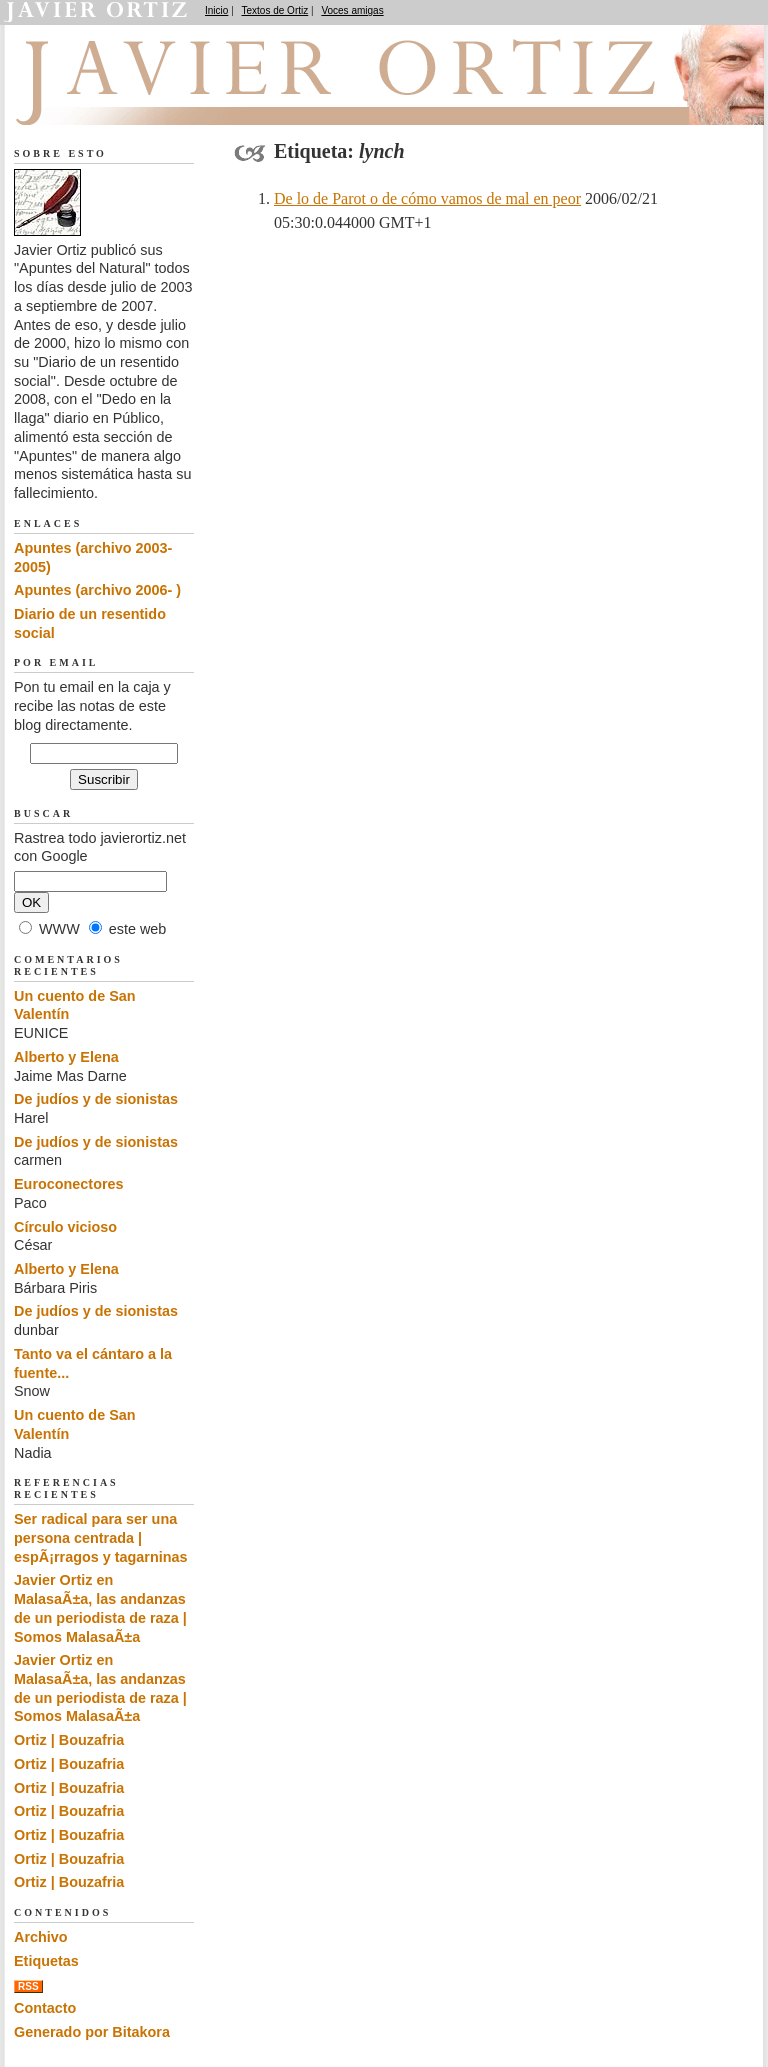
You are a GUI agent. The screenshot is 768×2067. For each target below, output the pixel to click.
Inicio (216, 10)
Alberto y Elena (66, 1057)
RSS (28, 1986)
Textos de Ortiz (275, 10)
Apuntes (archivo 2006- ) (97, 590)
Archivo (41, 1937)
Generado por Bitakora (92, 2032)
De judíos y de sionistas (96, 1099)
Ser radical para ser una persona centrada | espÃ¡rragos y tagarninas (101, 1537)
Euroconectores (69, 1184)
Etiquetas (46, 1961)
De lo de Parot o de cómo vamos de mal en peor (427, 198)
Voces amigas (352, 10)
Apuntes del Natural (126, 101)
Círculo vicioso (65, 1227)
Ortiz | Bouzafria (69, 1740)
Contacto (45, 2008)
